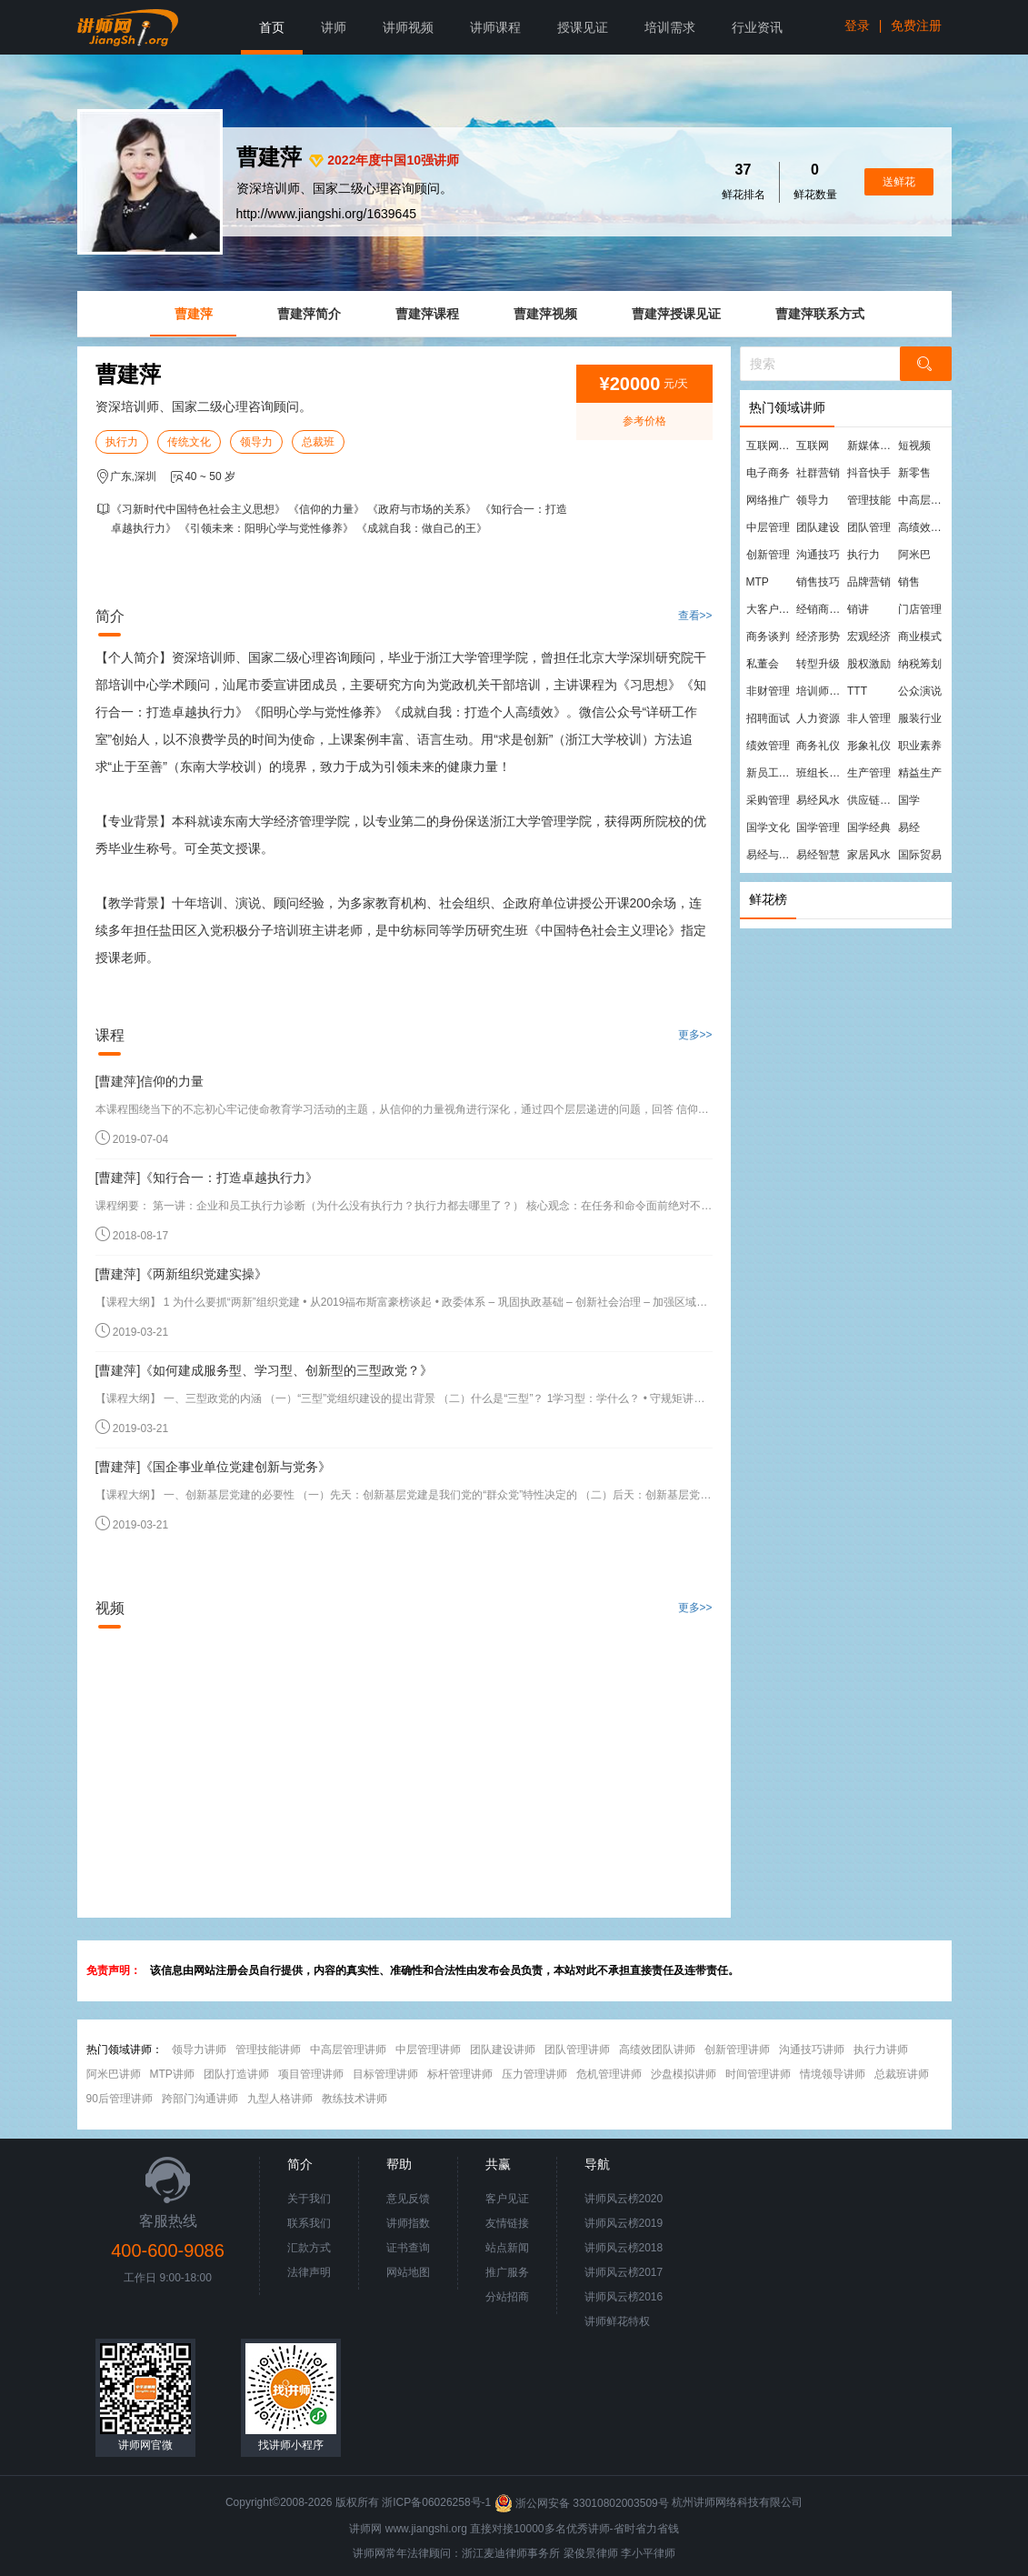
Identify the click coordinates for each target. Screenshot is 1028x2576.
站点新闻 (507, 2247)
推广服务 (507, 2272)
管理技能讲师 (268, 2049)
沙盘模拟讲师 (683, 2074)
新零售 (914, 472)
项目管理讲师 (311, 2074)
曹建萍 (194, 313)
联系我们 (309, 2223)
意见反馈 (408, 2198)
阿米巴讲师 (113, 2074)
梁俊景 (580, 2553)
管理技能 (869, 500)
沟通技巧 (818, 554)
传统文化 (189, 442)
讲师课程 (495, 27)
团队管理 (869, 527)
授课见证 (582, 27)
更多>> (695, 1034)
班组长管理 (820, 773)
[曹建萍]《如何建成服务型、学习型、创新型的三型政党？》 (264, 1370)
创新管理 (768, 554)
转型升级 (818, 663)
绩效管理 (768, 745)
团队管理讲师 (577, 2049)
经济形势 (818, 636)
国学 (909, 800)
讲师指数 (408, 2223)
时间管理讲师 (758, 2074)
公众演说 (920, 691)
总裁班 (318, 442)
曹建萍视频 (545, 313)
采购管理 (768, 800)
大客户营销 (770, 609)
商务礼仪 (818, 745)
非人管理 (869, 718)
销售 (909, 582)
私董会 (762, 663)
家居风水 (869, 854)
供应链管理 (871, 800)
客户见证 (507, 2198)
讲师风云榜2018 (624, 2247)
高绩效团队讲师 (657, 2049)
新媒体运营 (871, 445)
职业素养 (920, 745)
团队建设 (818, 527)
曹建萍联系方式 (819, 313)
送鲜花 (899, 181)
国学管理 (818, 827)
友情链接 (507, 2223)
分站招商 (507, 2296)
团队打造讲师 (236, 2074)
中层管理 (768, 527)
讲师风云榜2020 (624, 2198)
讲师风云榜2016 (624, 2296)
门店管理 (920, 609)
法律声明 (309, 2272)
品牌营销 (869, 582)
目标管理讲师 (385, 2074)
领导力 (256, 442)
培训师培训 (820, 691)
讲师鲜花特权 (617, 2321)
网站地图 (408, 2272)
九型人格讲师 (280, 2098)
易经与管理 (770, 854)
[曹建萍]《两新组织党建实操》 (181, 1274)
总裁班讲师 (901, 2074)
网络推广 (768, 500)
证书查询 (408, 2247)
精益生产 (920, 773)
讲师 (333, 27)
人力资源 (818, 718)
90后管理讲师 (119, 2098)
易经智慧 (818, 854)
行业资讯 (757, 27)
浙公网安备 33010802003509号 (583, 2503)
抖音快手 (869, 472)
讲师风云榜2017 (624, 2272)
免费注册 (916, 25)
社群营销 (818, 472)
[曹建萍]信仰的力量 (150, 1081)
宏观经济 (869, 636)
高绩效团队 (922, 527)
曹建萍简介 (309, 313)
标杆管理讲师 (460, 2074)
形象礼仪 (869, 745)
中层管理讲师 (428, 2049)
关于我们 (309, 2198)
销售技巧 (818, 582)
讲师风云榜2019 (624, 2223)
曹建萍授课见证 (676, 313)
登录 (857, 25)
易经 (909, 827)
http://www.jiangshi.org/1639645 (326, 213)
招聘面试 (768, 718)
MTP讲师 (172, 2074)
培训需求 (669, 27)
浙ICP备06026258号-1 (436, 2503)
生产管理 (869, 773)
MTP (757, 582)
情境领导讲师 (832, 2074)
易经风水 (818, 800)
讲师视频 (408, 27)
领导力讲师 (199, 2049)
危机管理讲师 (609, 2074)
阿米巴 (914, 554)
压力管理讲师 (534, 2074)
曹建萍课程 (427, 313)
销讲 (858, 609)
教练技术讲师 (354, 2098)
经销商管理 (820, 609)
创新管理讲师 (737, 2049)
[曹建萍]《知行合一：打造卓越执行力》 (207, 1177)
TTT (857, 691)
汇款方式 (309, 2247)
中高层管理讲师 (348, 2049)
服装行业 (920, 718)
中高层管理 (922, 500)
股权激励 (869, 663)
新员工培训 (770, 773)
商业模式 (920, 636)
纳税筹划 (920, 663)
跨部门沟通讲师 (200, 2098)
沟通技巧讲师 (811, 2049)
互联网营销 (770, 445)
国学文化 (768, 827)
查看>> (695, 615)
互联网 (812, 445)
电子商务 (768, 472)
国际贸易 (920, 854)
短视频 (914, 445)
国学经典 (869, 827)
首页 (271, 27)
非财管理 (768, 691)
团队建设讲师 (502, 2049)
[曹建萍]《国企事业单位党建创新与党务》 (213, 1466)
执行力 (121, 442)
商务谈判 (768, 636)
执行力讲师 (880, 2049)
